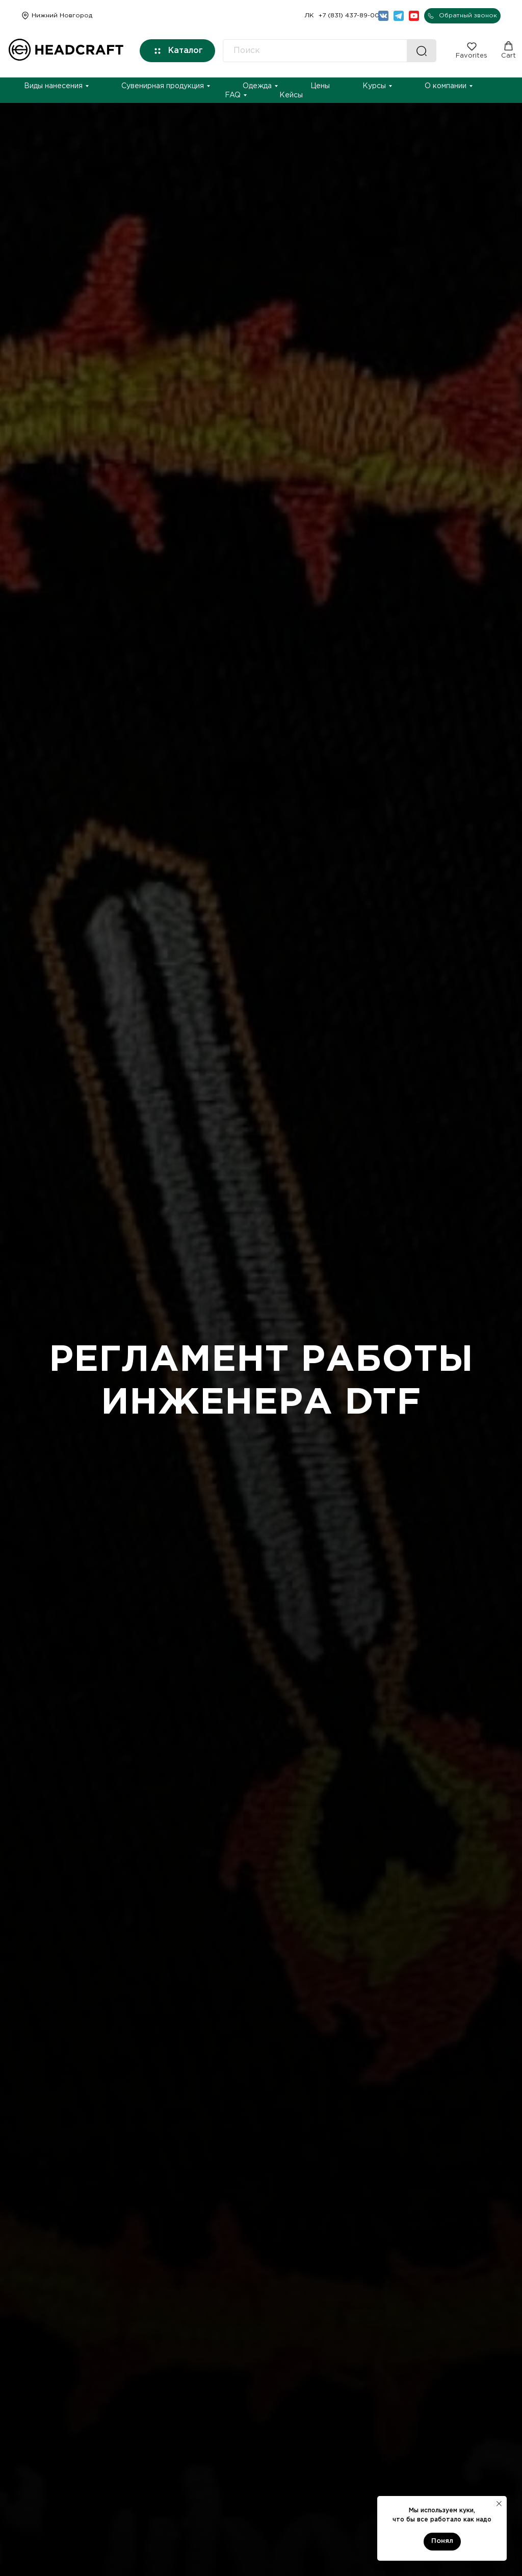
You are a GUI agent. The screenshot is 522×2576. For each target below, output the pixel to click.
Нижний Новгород (62, 15)
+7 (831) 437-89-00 (349, 15)
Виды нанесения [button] (53, 86)
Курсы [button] (374, 86)
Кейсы (291, 95)
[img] (25, 15)
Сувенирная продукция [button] (162, 86)
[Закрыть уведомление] (499, 2504)
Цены (320, 86)
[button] (462, 15)
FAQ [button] (233, 95)
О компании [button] (445, 86)
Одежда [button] (257, 86)
